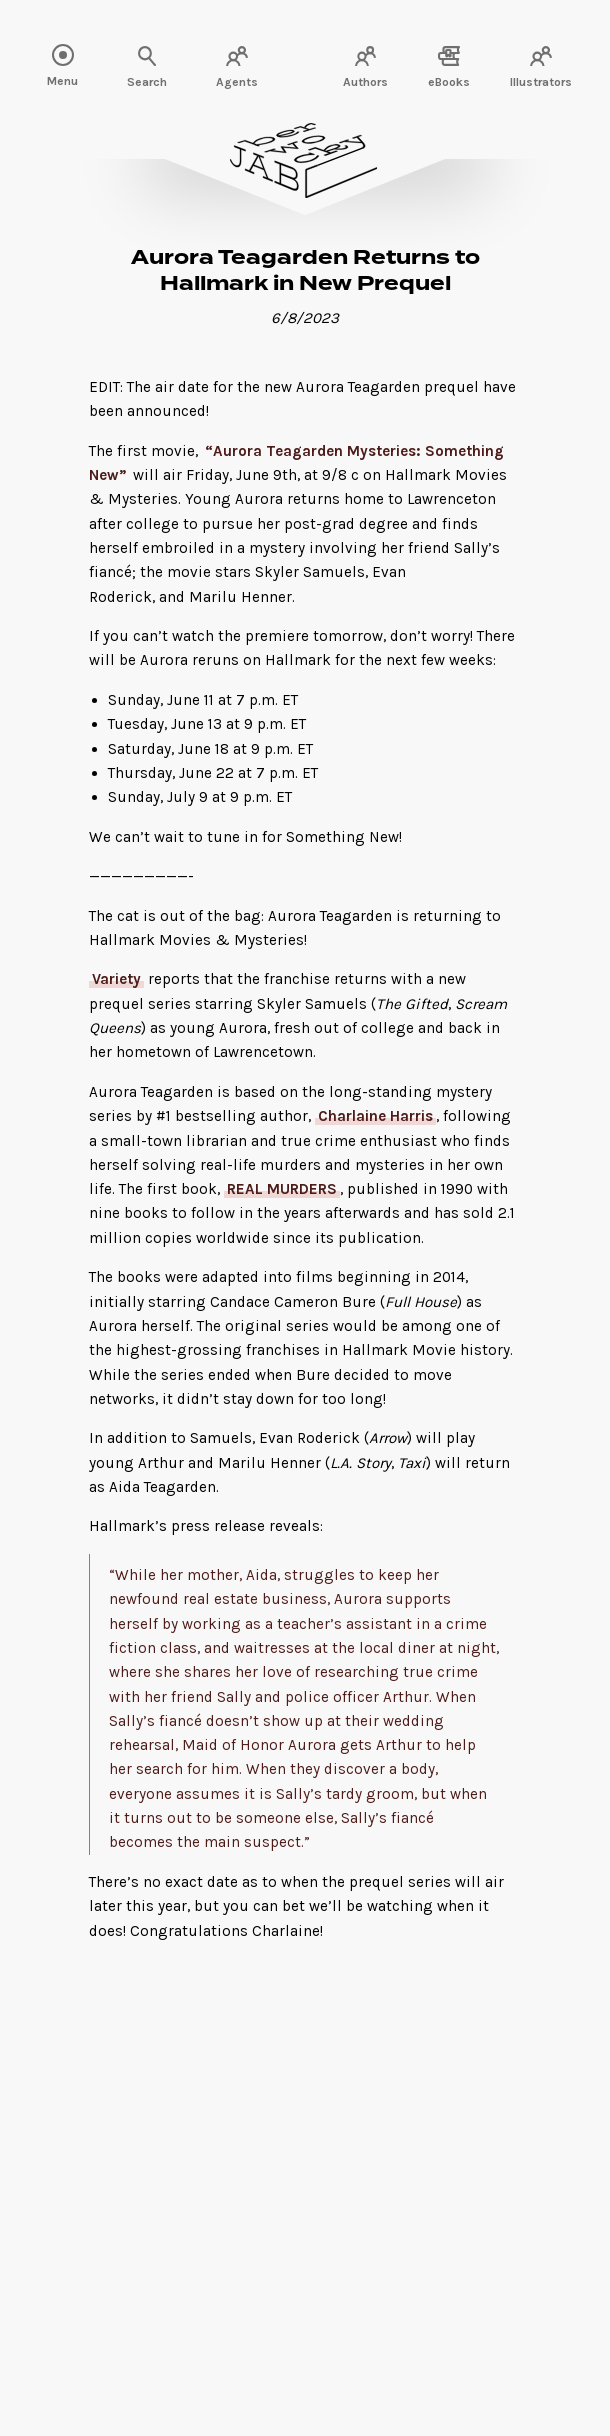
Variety (116, 979)
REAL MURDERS (282, 1189)
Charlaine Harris (375, 1116)
